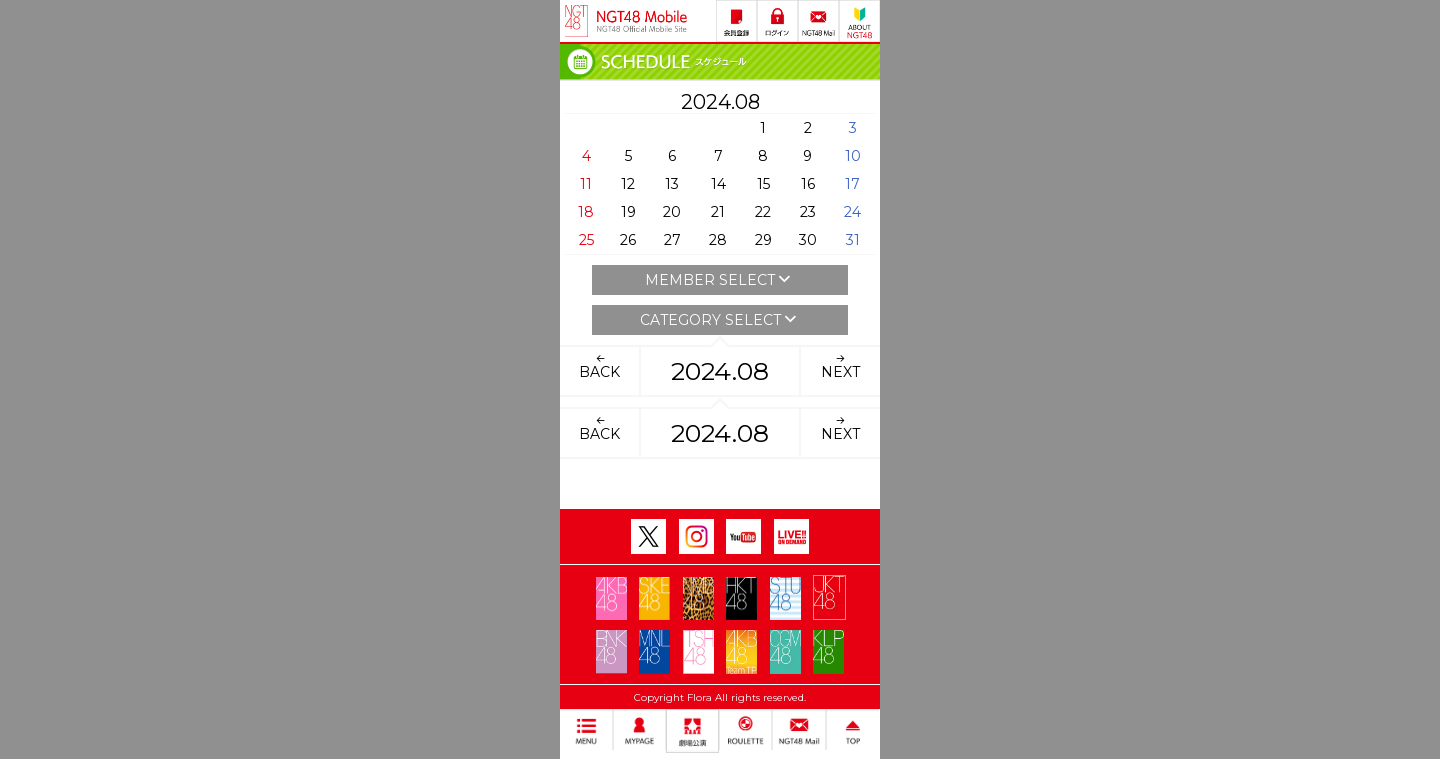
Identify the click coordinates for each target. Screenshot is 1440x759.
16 (808, 184)
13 (672, 184)
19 (628, 212)
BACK (599, 366)
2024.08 (720, 371)
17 (852, 184)
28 (718, 240)
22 (763, 212)
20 (672, 212)
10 (853, 156)
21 (718, 212)
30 (808, 240)
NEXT (840, 366)
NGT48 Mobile (642, 21)
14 (718, 184)
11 (586, 184)
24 (852, 212)
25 (586, 240)
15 (763, 184)
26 (628, 240)
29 (763, 240)
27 (672, 240)
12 (628, 184)
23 (808, 212)
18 (586, 212)
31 (853, 240)
